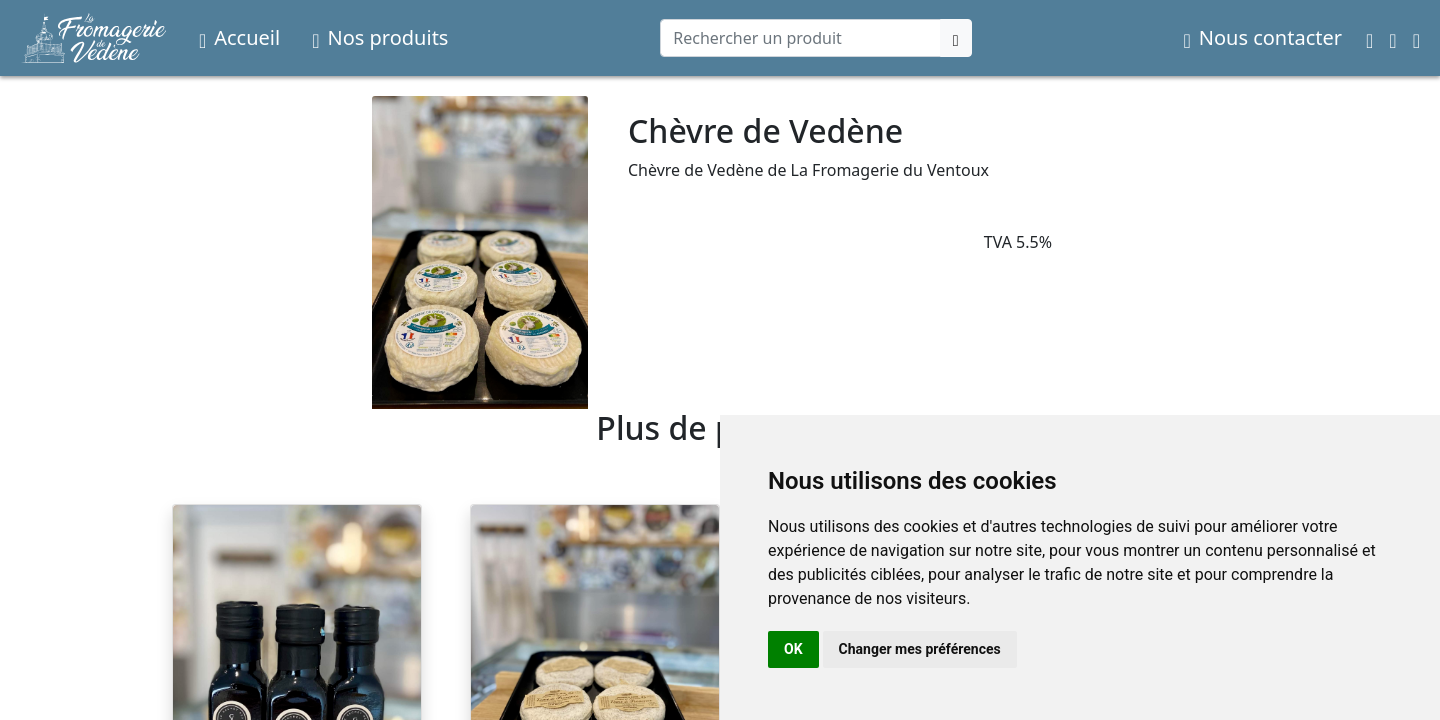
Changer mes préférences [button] (920, 649)
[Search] (800, 38)
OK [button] (793, 649)
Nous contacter (1262, 37)
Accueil (239, 37)
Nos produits (380, 37)
